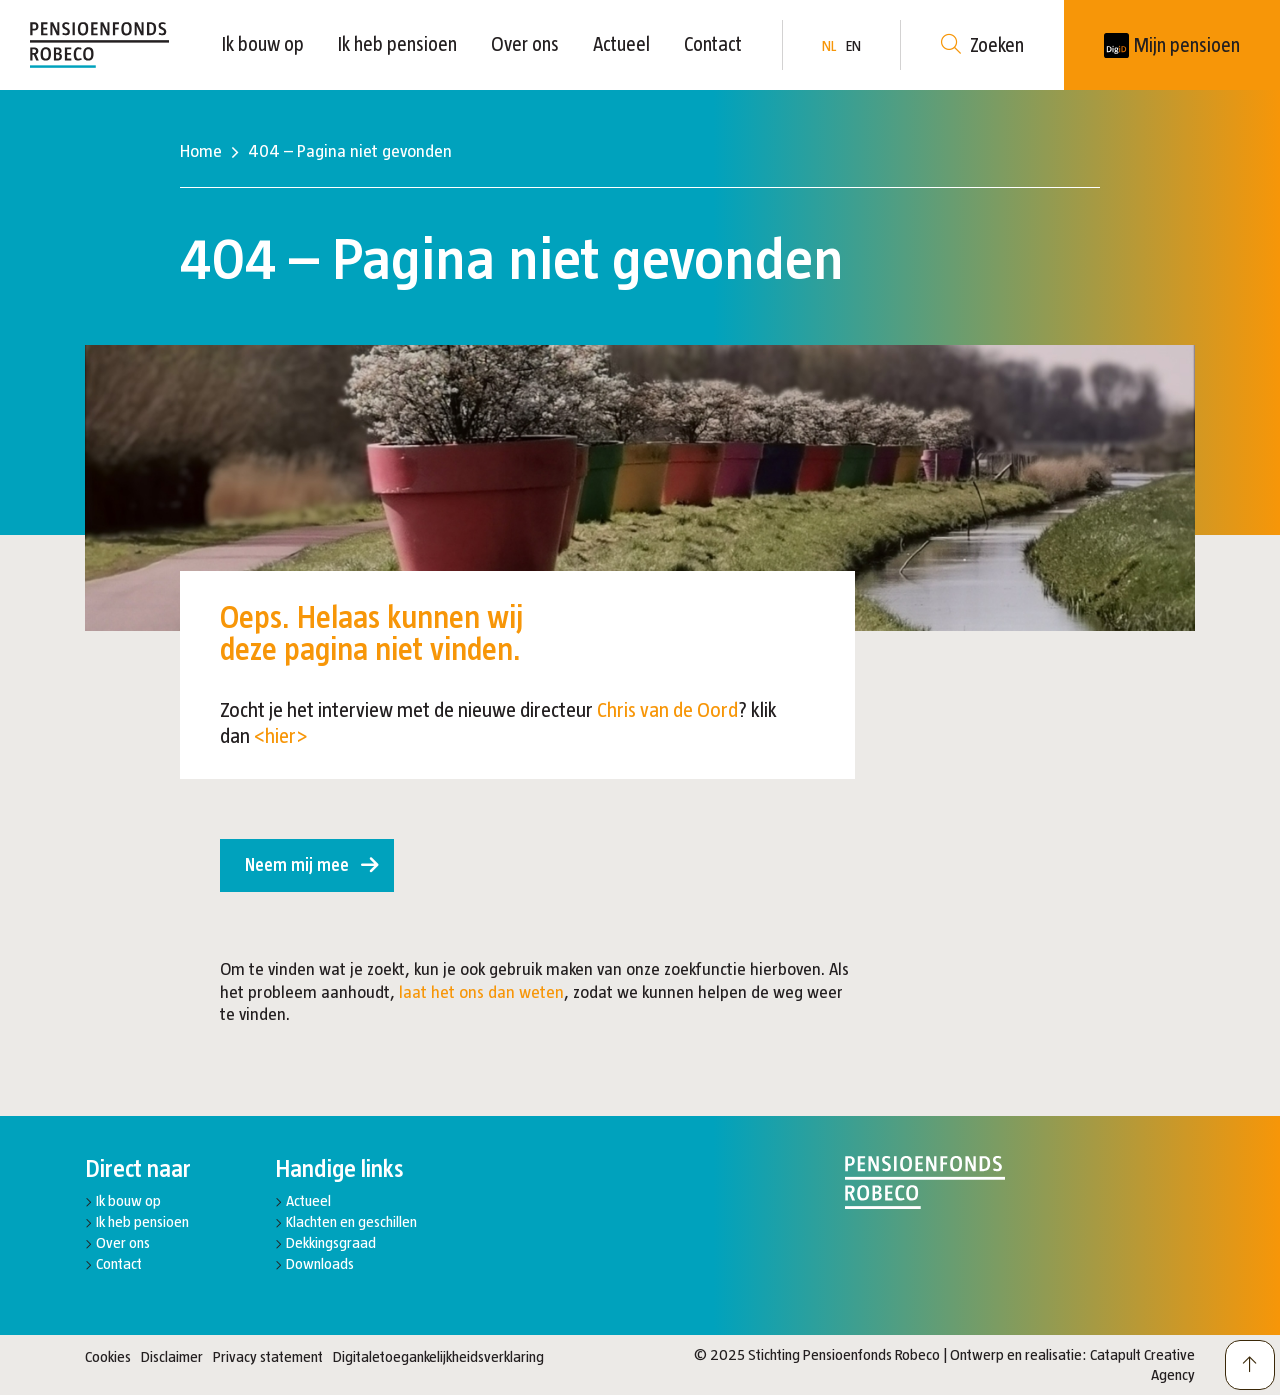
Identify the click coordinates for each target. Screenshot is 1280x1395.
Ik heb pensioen (397, 44)
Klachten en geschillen (351, 1221)
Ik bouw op (263, 44)
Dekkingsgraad (331, 1242)
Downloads (320, 1263)
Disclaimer (172, 1356)
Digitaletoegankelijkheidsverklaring (438, 1356)
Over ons (525, 44)
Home (201, 151)
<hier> (281, 735)
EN (853, 45)
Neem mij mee (297, 865)
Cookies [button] (108, 1356)
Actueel (621, 44)
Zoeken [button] (982, 45)
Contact (713, 44)
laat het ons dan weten (481, 992)
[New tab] (1172, 45)
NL (829, 45)
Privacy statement (268, 1356)
